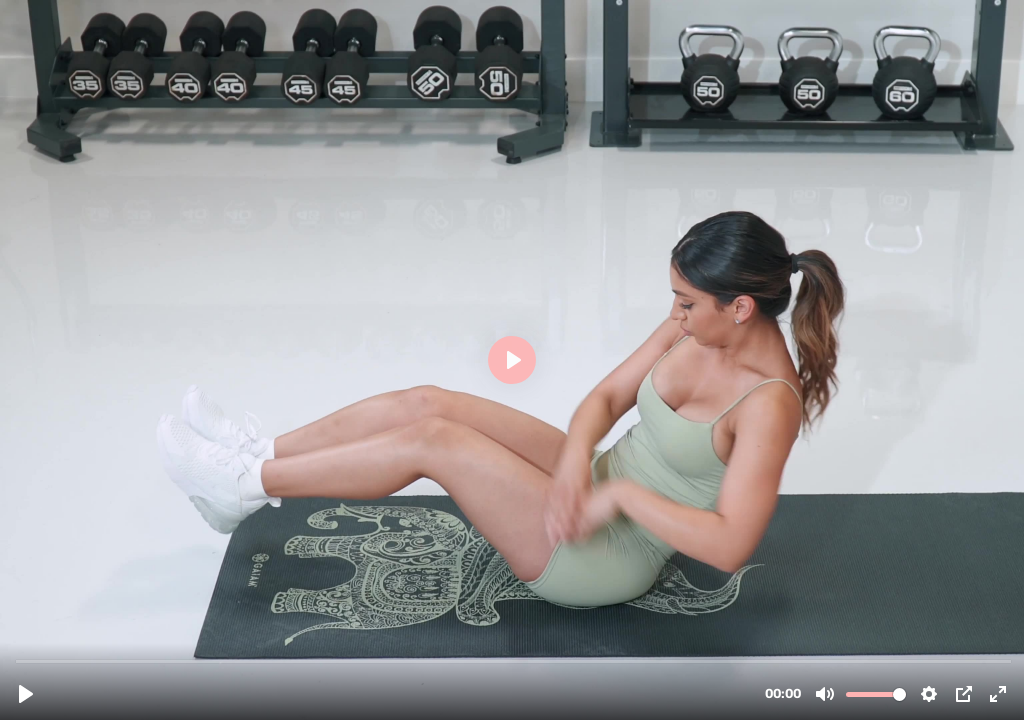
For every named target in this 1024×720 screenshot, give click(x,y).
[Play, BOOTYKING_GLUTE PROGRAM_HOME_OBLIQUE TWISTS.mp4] (26, 694)
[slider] (514, 660)
